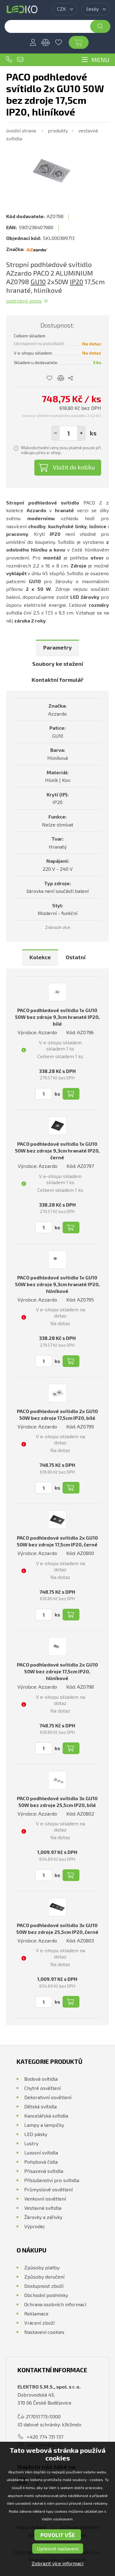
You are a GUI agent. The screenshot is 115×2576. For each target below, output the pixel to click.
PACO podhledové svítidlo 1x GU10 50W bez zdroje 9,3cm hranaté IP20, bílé (57, 1017)
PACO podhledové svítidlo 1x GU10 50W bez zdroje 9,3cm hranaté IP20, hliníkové (57, 1284)
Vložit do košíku (74, 467)
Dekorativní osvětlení (47, 2097)
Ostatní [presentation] (76, 957)
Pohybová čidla (41, 2162)
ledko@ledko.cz (20, 59)
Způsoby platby (41, 2267)
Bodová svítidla (41, 2079)
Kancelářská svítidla (46, 2116)
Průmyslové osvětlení (48, 2189)
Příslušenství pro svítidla (51, 2180)
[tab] (57, 648)
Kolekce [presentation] (40, 957)
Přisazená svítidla (43, 2171)
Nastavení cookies (44, 2332)
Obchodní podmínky (46, 2295)
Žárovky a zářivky (43, 2217)
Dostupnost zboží (43, 2286)
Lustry (31, 2143)
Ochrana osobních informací (55, 2304)
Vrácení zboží (39, 2323)
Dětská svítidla (40, 2106)
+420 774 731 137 (9, 59)
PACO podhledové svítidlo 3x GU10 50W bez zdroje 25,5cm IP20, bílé (57, 1801)
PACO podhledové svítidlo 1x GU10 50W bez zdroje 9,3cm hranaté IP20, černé (57, 1150)
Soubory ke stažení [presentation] (57, 663)
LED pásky (35, 2134)
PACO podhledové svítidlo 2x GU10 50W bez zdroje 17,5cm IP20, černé (57, 1541)
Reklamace (36, 2313)
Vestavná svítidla (42, 2208)
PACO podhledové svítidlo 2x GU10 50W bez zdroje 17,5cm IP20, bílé (57, 1414)
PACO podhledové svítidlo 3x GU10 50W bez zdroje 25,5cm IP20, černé (57, 1928)
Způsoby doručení (44, 2277)
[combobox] (64, 9)
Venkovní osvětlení (45, 2198)
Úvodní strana (21, 130)
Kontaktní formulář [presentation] (57, 679)
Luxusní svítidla (41, 2152)
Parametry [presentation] (57, 647)
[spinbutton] (68, 433)
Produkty (58, 130)
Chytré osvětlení (42, 2088)
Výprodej (34, 2226)
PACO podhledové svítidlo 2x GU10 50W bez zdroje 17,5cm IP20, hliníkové (57, 1671)
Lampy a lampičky (44, 2125)
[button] (81, 433)
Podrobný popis (24, 301)
